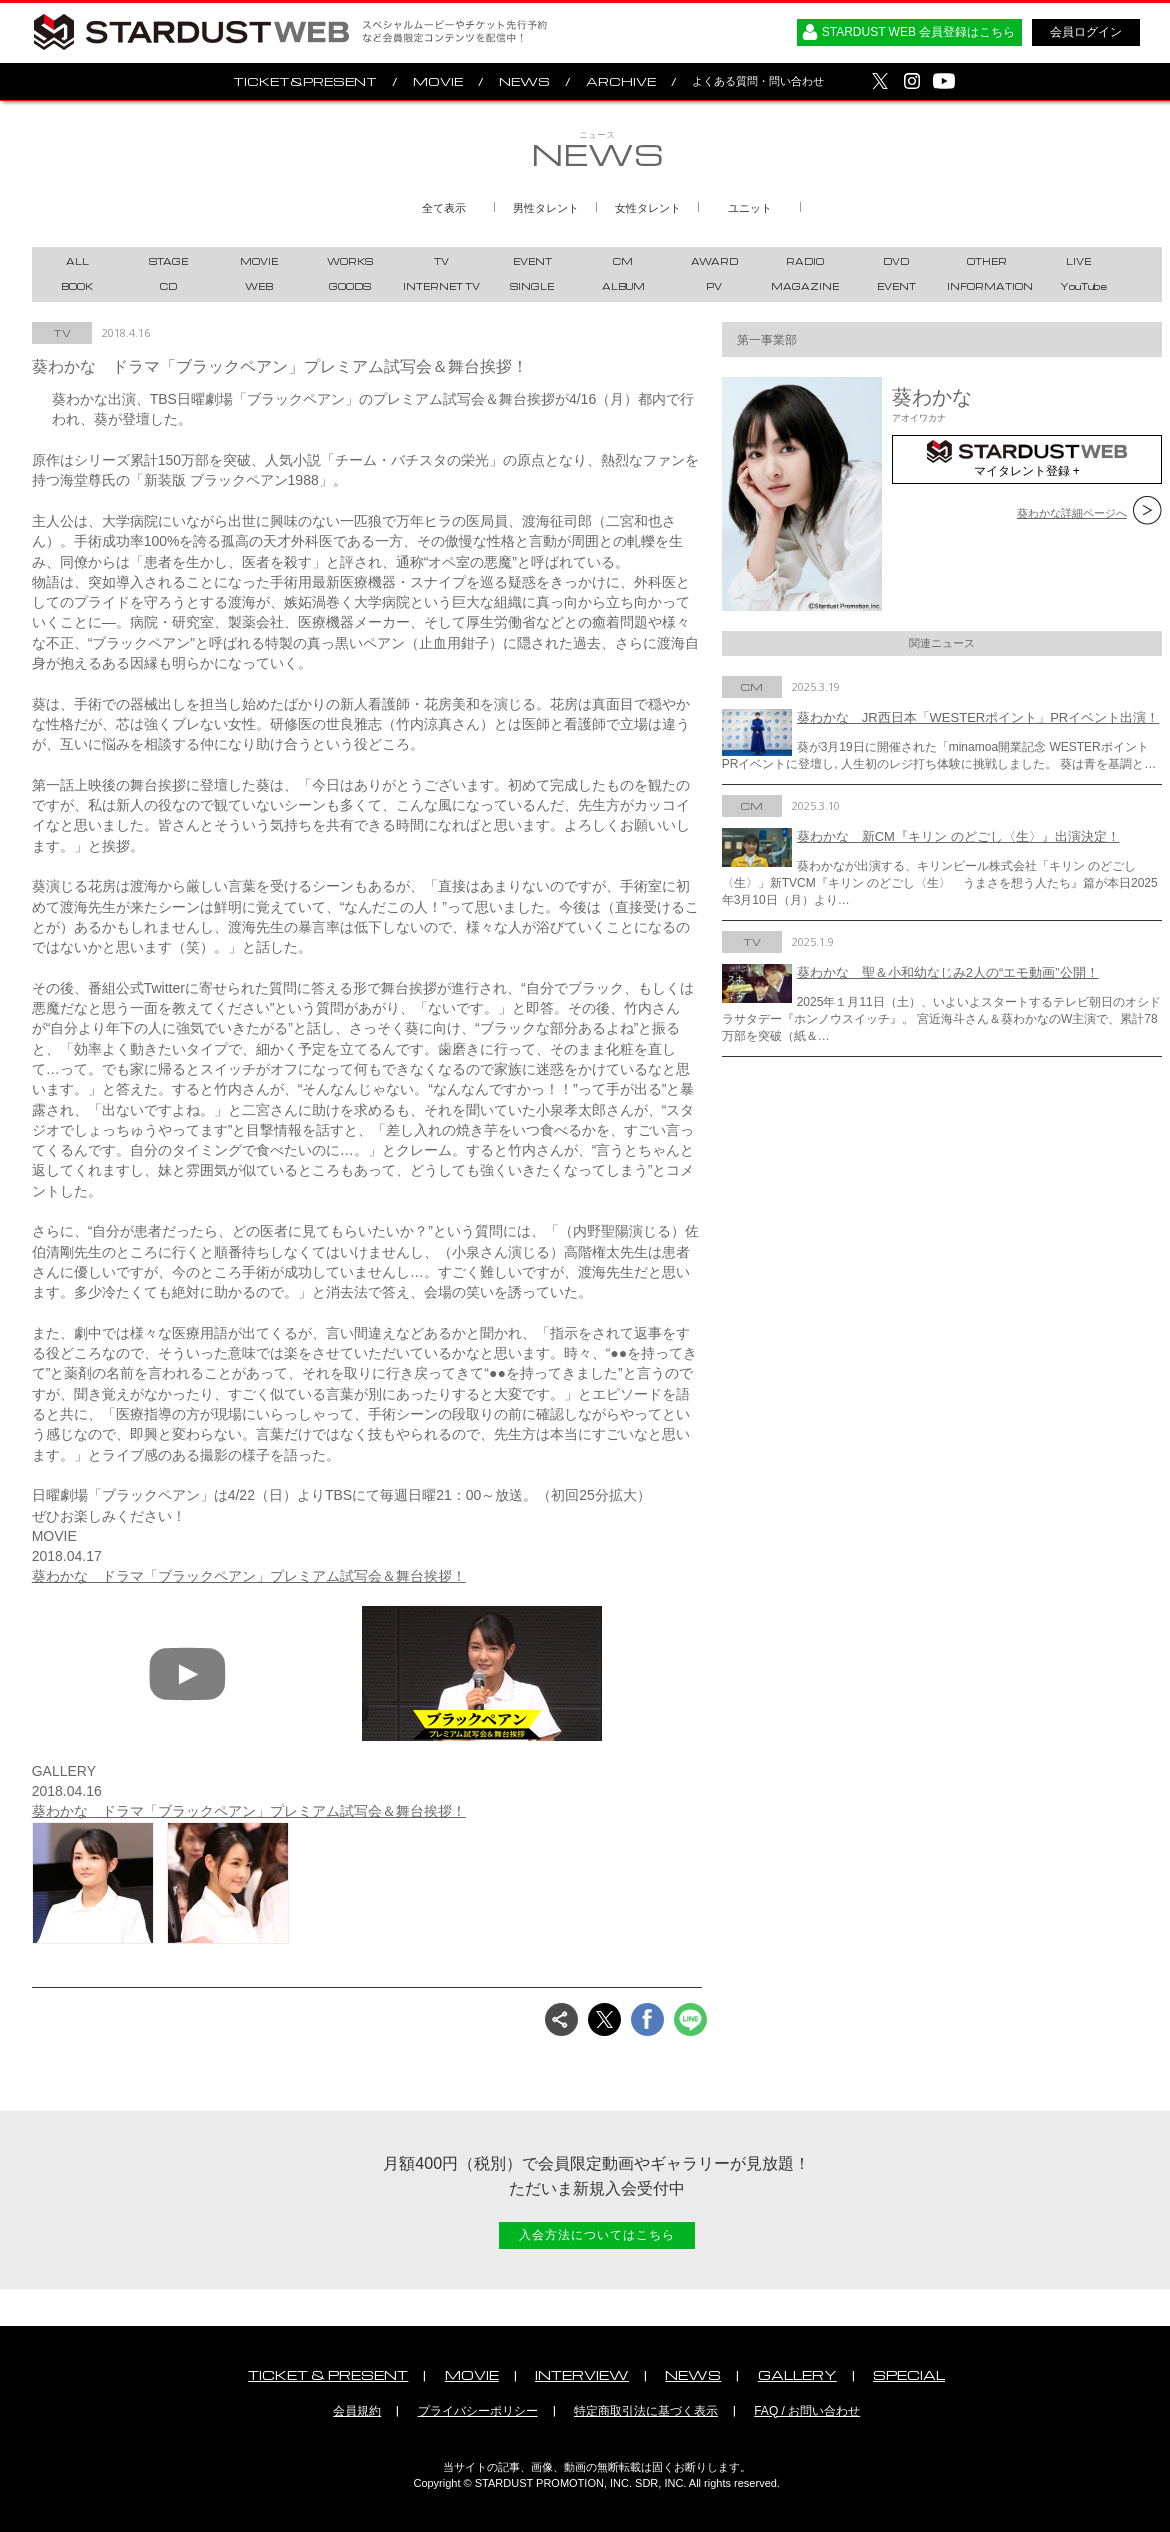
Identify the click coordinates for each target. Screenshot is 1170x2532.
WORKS (350, 261)
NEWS (524, 81)
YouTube (1083, 286)
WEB (259, 286)
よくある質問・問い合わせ (758, 81)
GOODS (350, 286)
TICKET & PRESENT (328, 2374)
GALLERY (797, 2374)
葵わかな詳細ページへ (1072, 513)
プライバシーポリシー (478, 2411)
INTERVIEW (582, 2374)
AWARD (714, 261)
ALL (77, 261)
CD (168, 286)
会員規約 (357, 2411)
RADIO (805, 261)
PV (714, 286)
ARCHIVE (621, 81)
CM (623, 261)
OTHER (987, 261)
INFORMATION (990, 286)
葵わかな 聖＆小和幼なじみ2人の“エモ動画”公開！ (948, 972)
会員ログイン (1086, 32)
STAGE (168, 261)
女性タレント (648, 208)
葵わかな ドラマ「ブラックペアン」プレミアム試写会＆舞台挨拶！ (249, 1576)
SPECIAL (909, 2374)
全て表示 (444, 208)
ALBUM (623, 286)
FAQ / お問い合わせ (807, 2411)
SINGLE (532, 286)
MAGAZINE (805, 286)
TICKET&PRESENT (305, 81)
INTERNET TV (441, 286)
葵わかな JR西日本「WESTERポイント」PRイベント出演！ (978, 717)
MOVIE (438, 81)
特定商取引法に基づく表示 (646, 2411)
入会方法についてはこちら (597, 2235)
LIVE (1078, 261)
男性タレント (546, 208)
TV (441, 261)
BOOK (77, 286)
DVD (896, 261)
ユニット (750, 208)
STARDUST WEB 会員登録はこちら (919, 32)
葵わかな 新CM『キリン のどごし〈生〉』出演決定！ (958, 836)
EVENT (532, 261)
